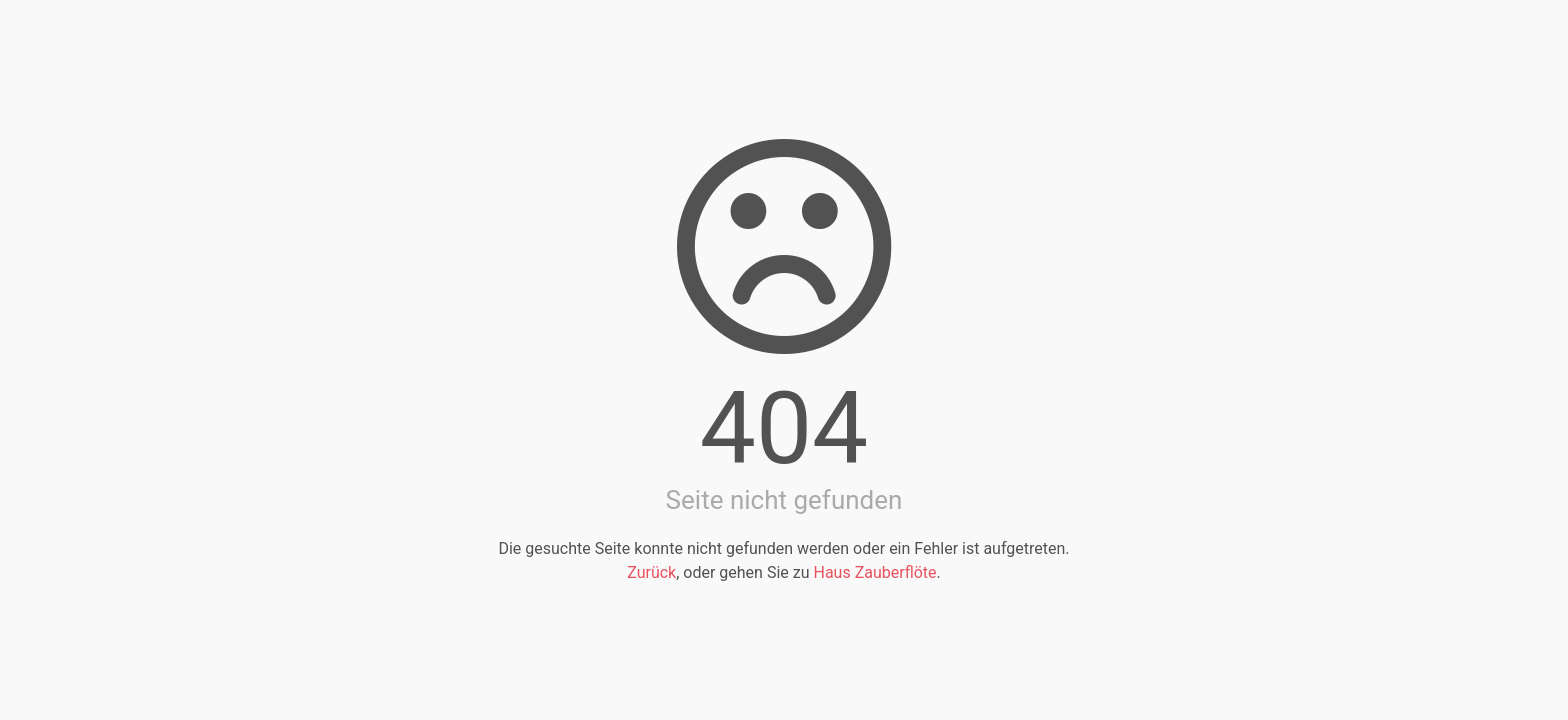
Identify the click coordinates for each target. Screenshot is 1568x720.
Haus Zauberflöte (874, 572)
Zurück (651, 572)
